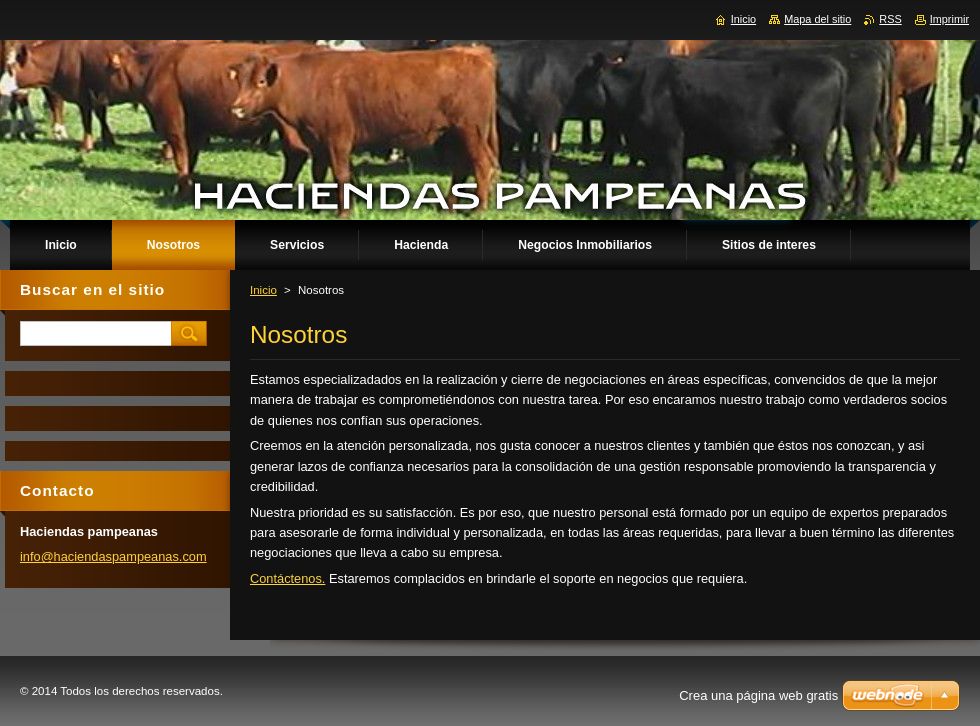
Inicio (263, 290)
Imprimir (949, 19)
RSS (890, 19)
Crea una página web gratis (758, 695)
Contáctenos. (287, 578)
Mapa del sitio (817, 19)
